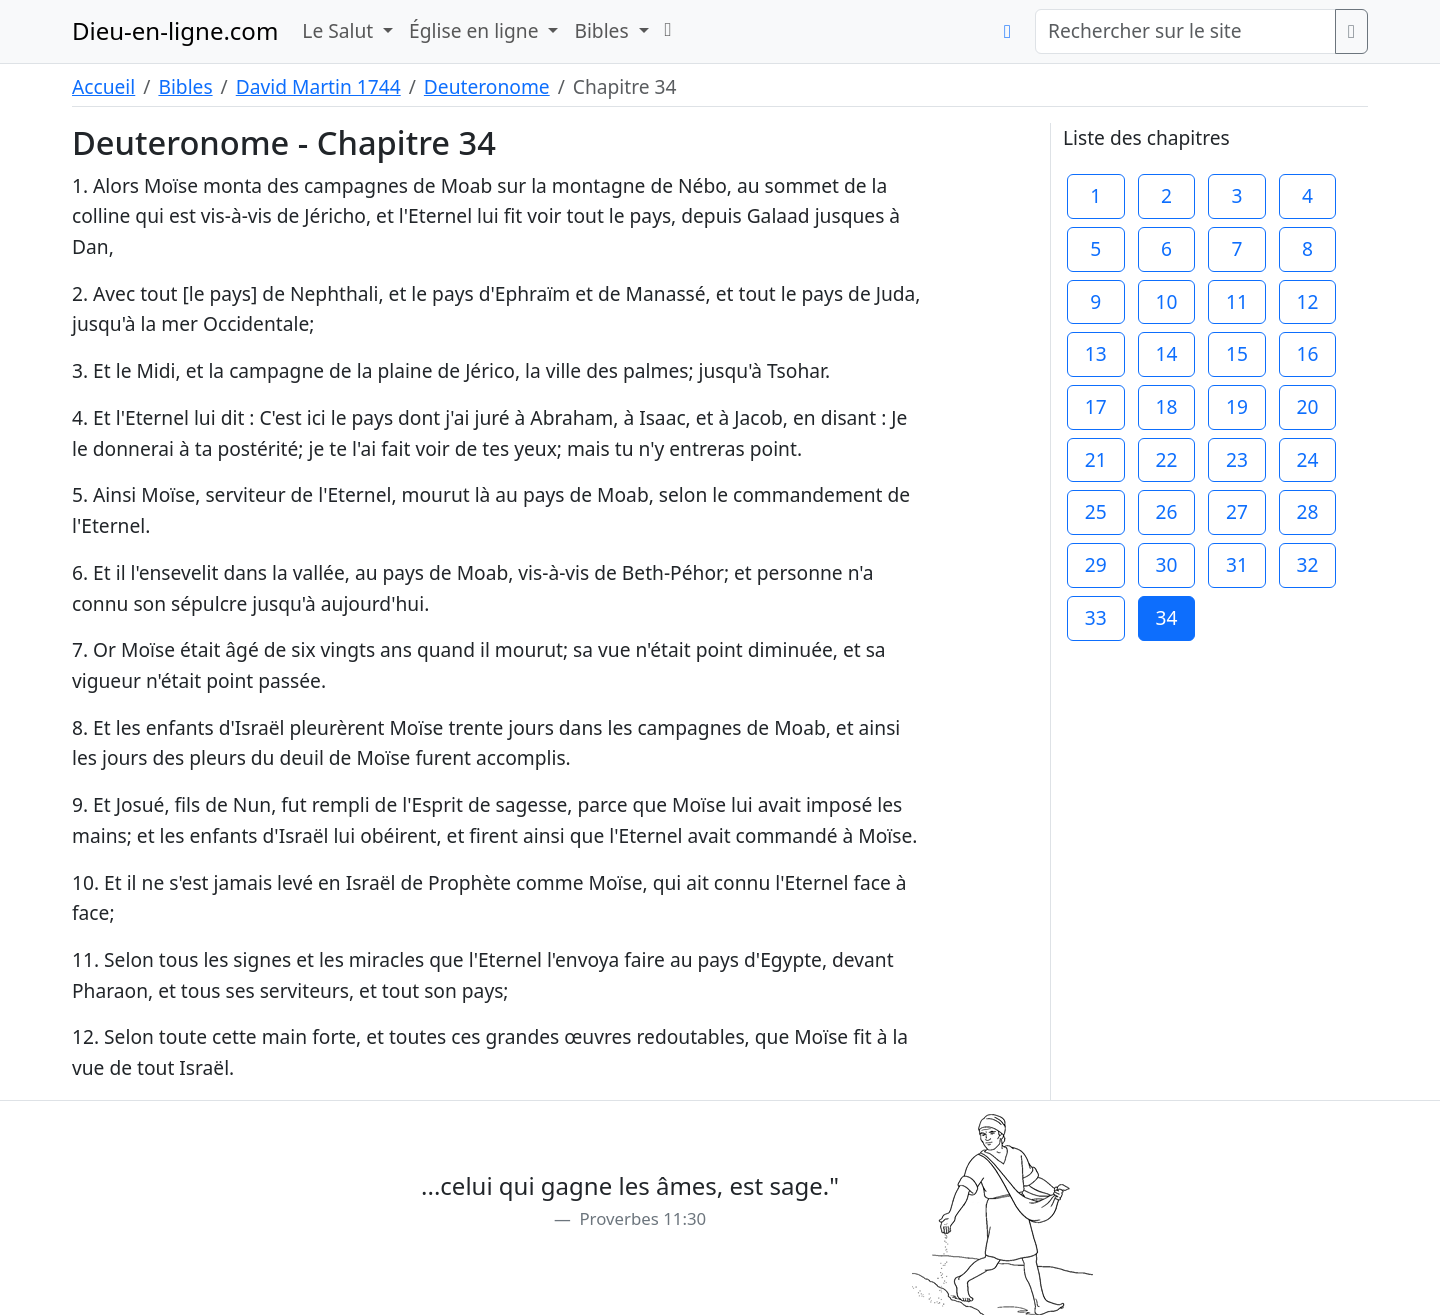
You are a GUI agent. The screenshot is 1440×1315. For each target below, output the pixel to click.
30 (1166, 564)
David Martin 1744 (318, 86)
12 (1308, 301)
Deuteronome (487, 86)
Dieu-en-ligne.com (175, 30)
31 (1237, 564)
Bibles (185, 86)
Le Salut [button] (340, 30)
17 (1096, 406)
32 (1308, 564)
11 (1237, 301)
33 (1096, 617)
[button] (668, 29)
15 (1237, 353)
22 (1166, 459)
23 (1237, 459)
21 (1096, 459)
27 (1237, 511)
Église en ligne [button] (476, 30)
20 (1308, 406)
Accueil (103, 86)
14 (1166, 353)
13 (1096, 353)
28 (1308, 511)
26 (1166, 511)
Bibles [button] (603, 30)
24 (1308, 459)
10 (1166, 301)
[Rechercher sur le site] (1185, 31)
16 (1308, 353)
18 (1166, 406)
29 (1096, 564)
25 (1096, 511)
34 (1166, 617)
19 (1237, 406)
